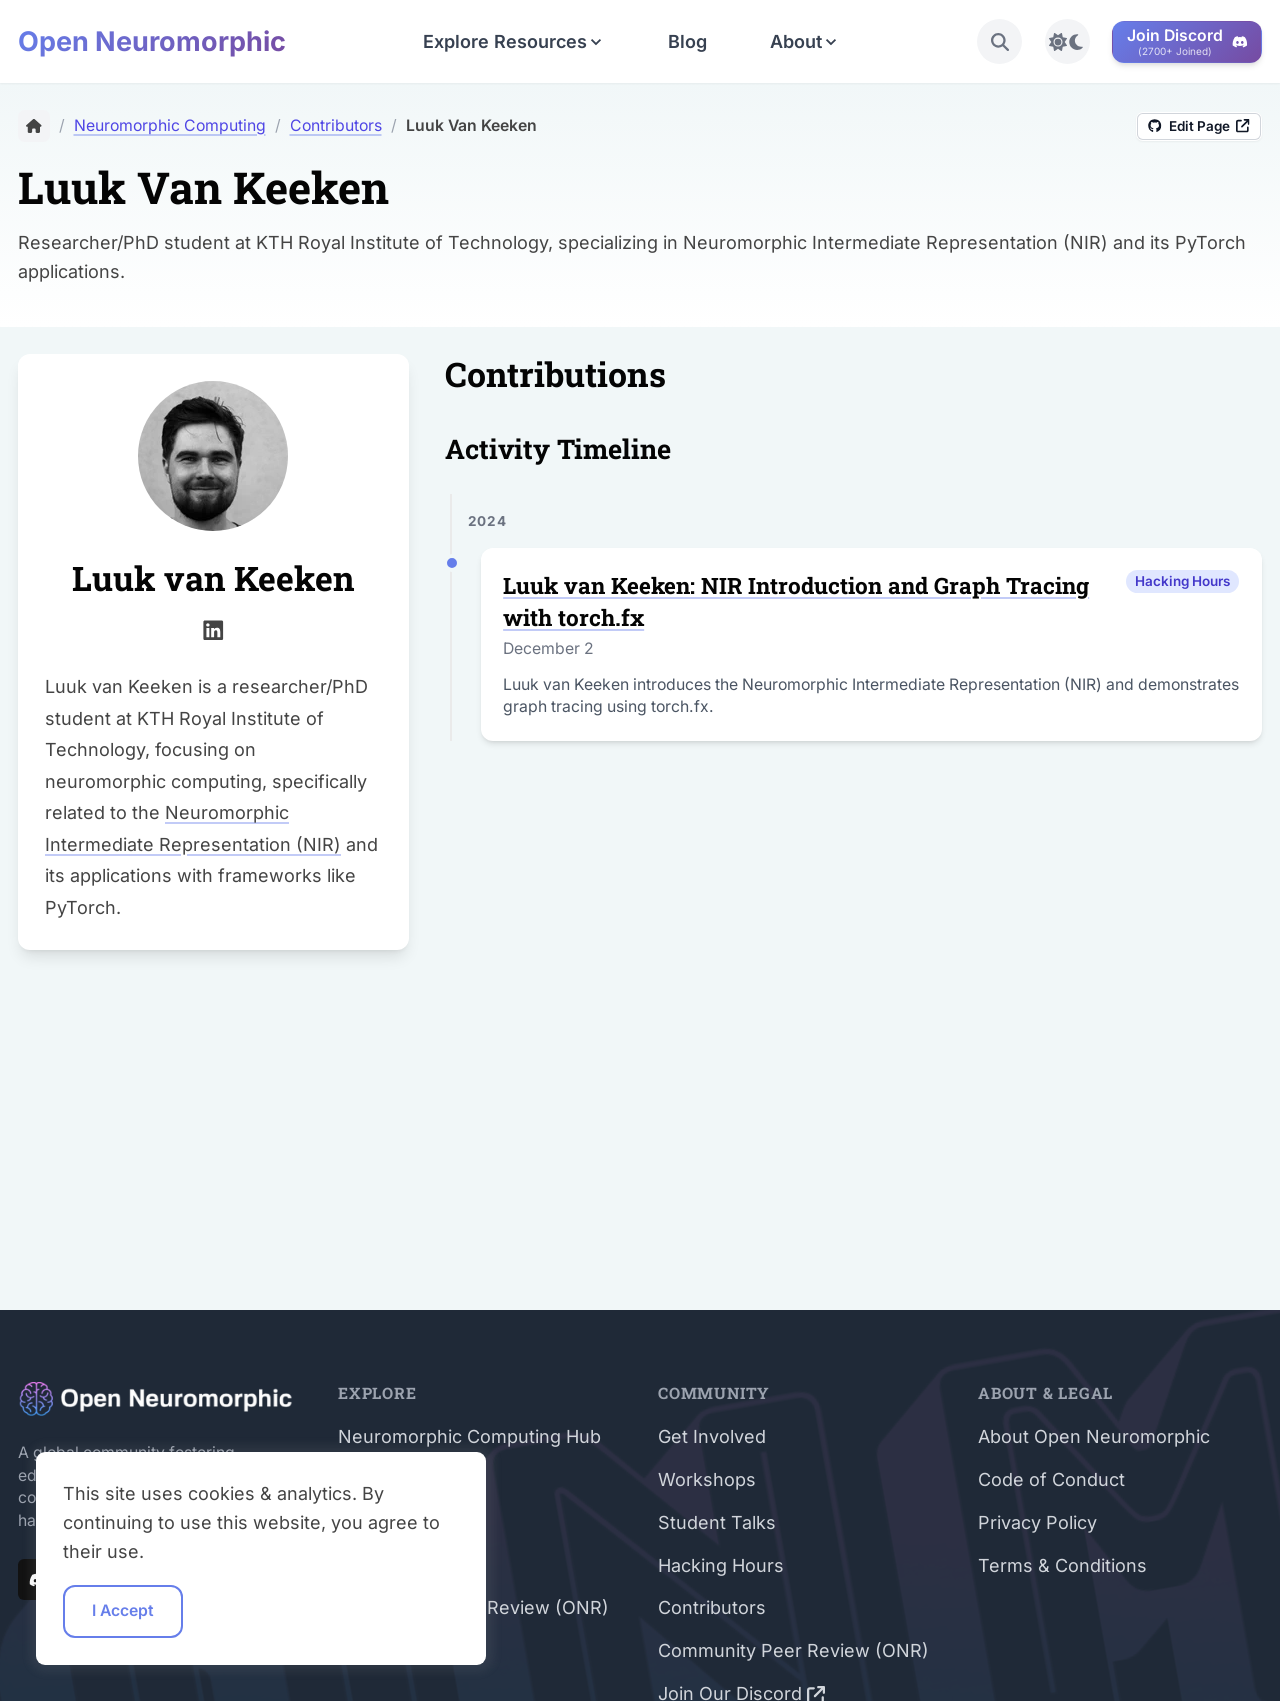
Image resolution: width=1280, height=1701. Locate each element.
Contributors (712, 1607)
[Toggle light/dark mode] (1067, 41)
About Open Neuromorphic (1094, 1436)
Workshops (707, 1479)
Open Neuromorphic (152, 41)
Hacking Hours (721, 1565)
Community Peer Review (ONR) (793, 1650)
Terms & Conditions (1062, 1565)
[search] (999, 41)
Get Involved (712, 1436)
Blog (687, 41)
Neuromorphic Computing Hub (469, 1436)
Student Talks (717, 1522)
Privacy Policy (1037, 1522)
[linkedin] (213, 627)
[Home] (34, 126)
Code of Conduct (1051, 1479)
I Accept (123, 1610)
